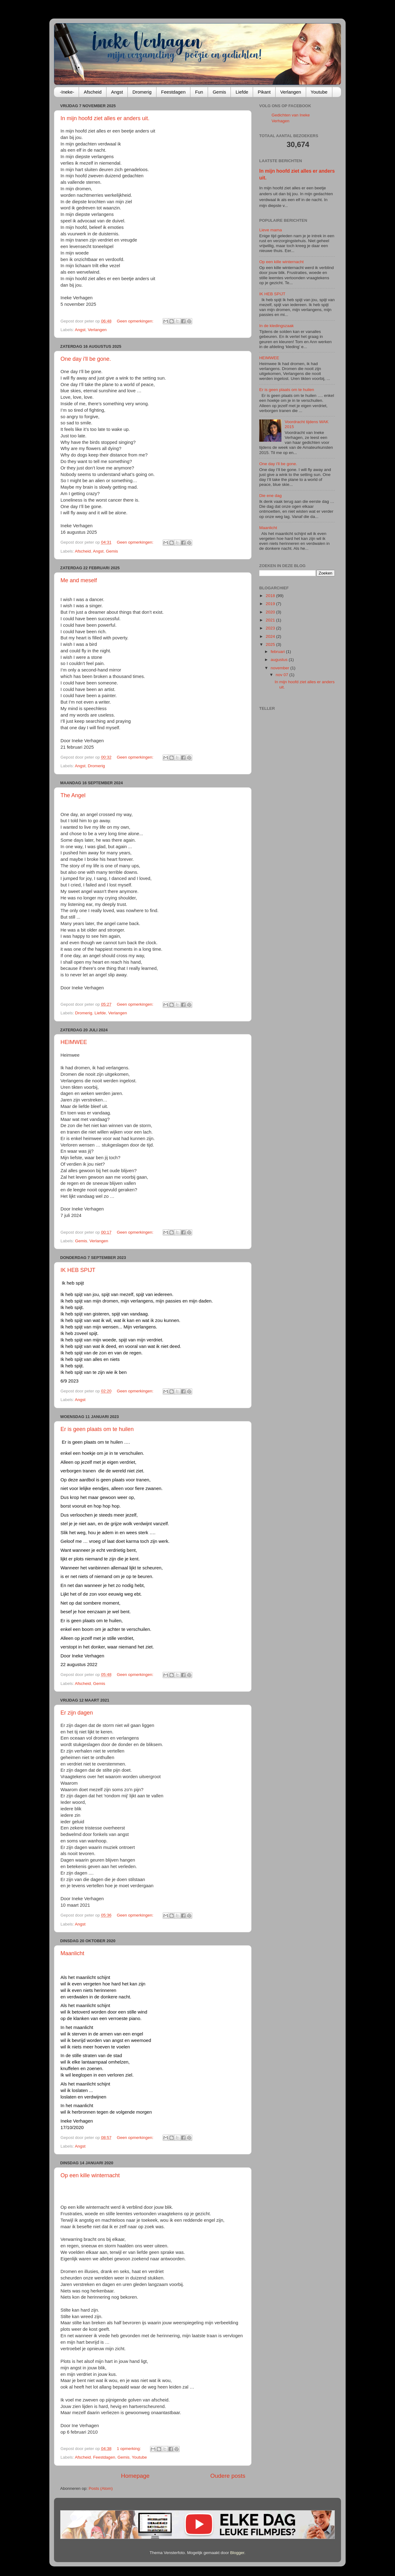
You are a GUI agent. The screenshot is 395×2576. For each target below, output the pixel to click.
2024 (271, 636)
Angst (117, 92)
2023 (271, 628)
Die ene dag (270, 495)
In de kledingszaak (276, 325)
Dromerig (142, 92)
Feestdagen (173, 92)
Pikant (264, 92)
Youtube (319, 92)
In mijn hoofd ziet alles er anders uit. (104, 118)
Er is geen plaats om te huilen (97, 1429)
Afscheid (93, 92)
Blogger (237, 2552)
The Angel (72, 795)
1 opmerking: (129, 2448)
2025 (271, 644)
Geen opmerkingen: (135, 321)
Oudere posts (227, 2476)
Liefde (241, 92)
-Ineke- (67, 92)
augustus (280, 659)
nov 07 (282, 674)
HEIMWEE (73, 1042)
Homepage (135, 2476)
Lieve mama (270, 230)
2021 (271, 620)
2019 (271, 603)
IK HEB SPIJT (77, 1270)
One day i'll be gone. (85, 359)
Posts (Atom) (101, 2488)
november (280, 668)
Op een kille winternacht (90, 2175)
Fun (199, 92)
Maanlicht (72, 1953)
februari (278, 651)
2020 (271, 612)
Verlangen (290, 92)
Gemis (219, 92)
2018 (271, 595)
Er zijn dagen (76, 1713)
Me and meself (78, 580)
